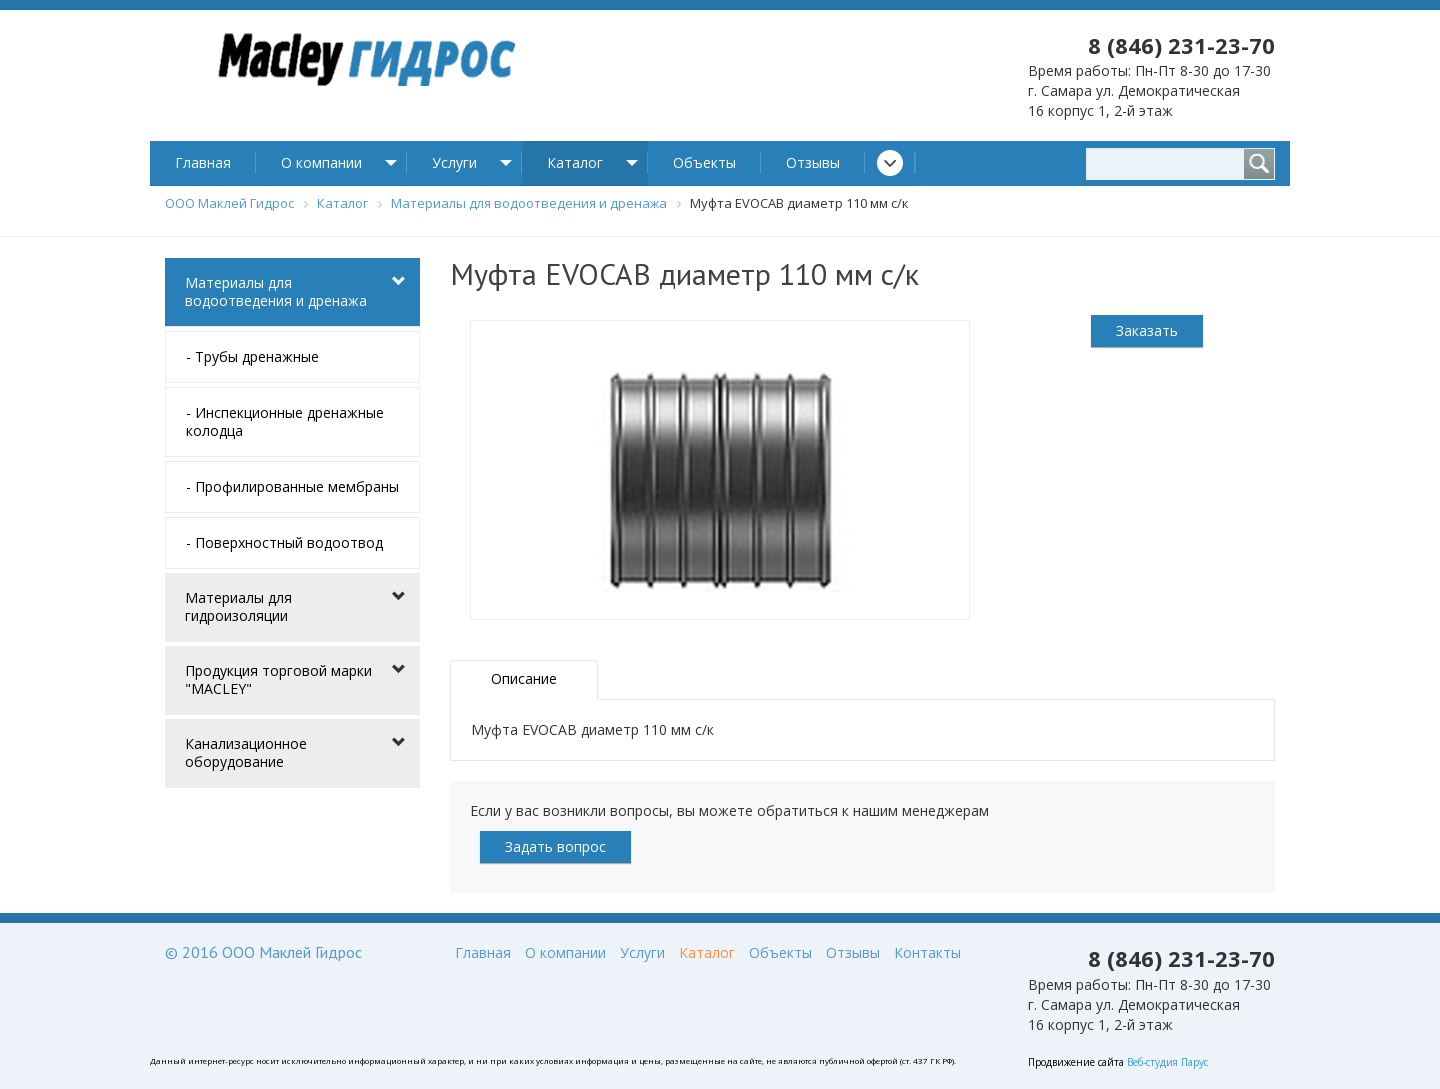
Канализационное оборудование (246, 752)
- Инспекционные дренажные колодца (285, 421)
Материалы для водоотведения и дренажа (276, 291)
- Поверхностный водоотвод (284, 542)
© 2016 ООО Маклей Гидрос (263, 952)
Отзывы (813, 162)
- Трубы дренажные (252, 356)
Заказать (1147, 330)
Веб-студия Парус (1167, 1062)
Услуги (454, 162)
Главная (203, 162)
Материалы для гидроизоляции (238, 606)
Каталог (575, 162)
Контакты (927, 952)
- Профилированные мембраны (292, 486)
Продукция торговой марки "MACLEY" (278, 679)
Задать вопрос (555, 846)
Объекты (704, 162)
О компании (321, 162)
